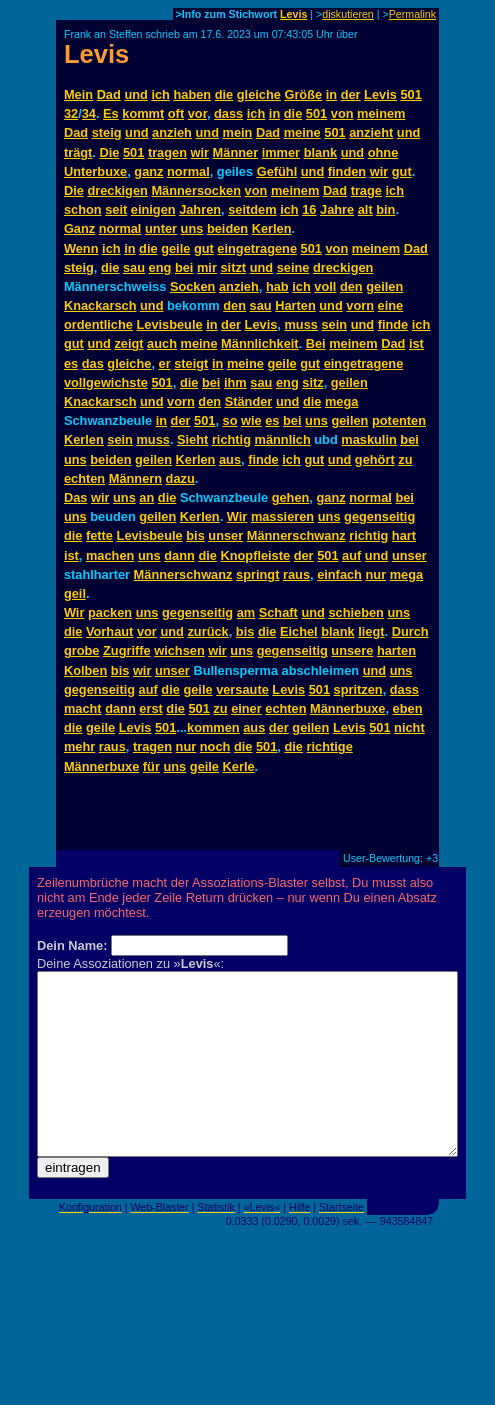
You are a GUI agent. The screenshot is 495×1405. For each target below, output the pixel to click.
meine (302, 132)
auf (351, 555)
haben (192, 94)
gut (402, 171)
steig (107, 132)
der (351, 94)
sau (134, 267)
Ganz (79, 228)
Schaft (278, 612)
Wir (237, 516)
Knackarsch (100, 305)
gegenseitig (379, 516)
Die (109, 152)
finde (393, 324)
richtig (231, 439)
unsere (352, 650)
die (224, 94)
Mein (78, 94)
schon (83, 209)
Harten (295, 305)
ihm (235, 382)
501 (410, 94)
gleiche (259, 94)
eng (160, 267)
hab (277, 286)
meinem (381, 113)
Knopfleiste (255, 555)
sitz (312, 382)
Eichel (299, 631)
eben (408, 708)
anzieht (371, 132)
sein (334, 324)
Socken (193, 286)
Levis (293, 14)
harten (396, 650)
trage (366, 190)
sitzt (233, 267)
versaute (242, 689)
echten (84, 478)
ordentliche (98, 324)
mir (207, 267)
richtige (330, 746)
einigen (153, 209)
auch (162, 343)
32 (71, 113)
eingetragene (257, 248)
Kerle (239, 766)
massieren (282, 516)
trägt (78, 152)
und (135, 94)
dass (228, 113)
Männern (135, 478)
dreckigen (117, 190)
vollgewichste (106, 382)
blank (320, 152)
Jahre (337, 209)
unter (161, 228)
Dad (109, 94)
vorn (360, 305)
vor (197, 113)
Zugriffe (127, 650)
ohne (383, 152)
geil (75, 593)
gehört (375, 459)
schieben (355, 612)
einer (246, 708)
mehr (79, 746)
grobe (82, 650)
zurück (207, 631)
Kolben (85, 670)
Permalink (412, 14)
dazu (180, 478)
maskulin (368, 439)
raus (296, 574)
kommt (143, 113)
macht (83, 708)
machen (110, 555)
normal (188, 171)
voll (325, 286)
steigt (191, 363)
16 (309, 209)
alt (365, 209)
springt (257, 574)
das (93, 363)
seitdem (252, 209)
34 (89, 113)
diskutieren (348, 14)
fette (99, 535)
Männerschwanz (296, 535)
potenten (399, 420)
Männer (236, 152)
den (351, 286)
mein (238, 132)
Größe (303, 94)
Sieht (192, 439)
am (246, 612)
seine (293, 267)
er (165, 363)
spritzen (358, 689)
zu (405, 459)
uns (192, 228)
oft (176, 113)
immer (281, 152)
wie (251, 420)
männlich (283, 439)
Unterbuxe (95, 171)
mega (341, 401)
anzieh (172, 132)
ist (416, 343)
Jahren (200, 209)
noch (215, 746)
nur (376, 574)
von (342, 113)
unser (225, 535)
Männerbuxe (347, 708)
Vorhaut (109, 631)
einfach (339, 574)
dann (179, 555)
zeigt (128, 343)
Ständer (249, 401)
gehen (291, 497)
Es (111, 113)
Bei (316, 343)
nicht (409, 727)
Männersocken (196, 190)
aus (230, 459)
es (71, 363)
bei (184, 267)
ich (160, 94)
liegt (371, 631)
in (331, 94)
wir (200, 152)
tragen (167, 152)
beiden (227, 228)
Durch (410, 631)
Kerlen (272, 228)
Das (75, 497)
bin (385, 209)
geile (175, 248)
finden (347, 171)
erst (150, 708)
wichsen (179, 650)
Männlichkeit (260, 343)
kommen (213, 727)
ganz (148, 171)
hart (404, 535)
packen (110, 612)
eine (391, 305)
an (146, 497)
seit (116, 209)
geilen (384, 286)
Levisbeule (169, 324)
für (151, 766)
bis (195, 535)
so (230, 420)
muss (300, 324)
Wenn (81, 248)
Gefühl (277, 171)
